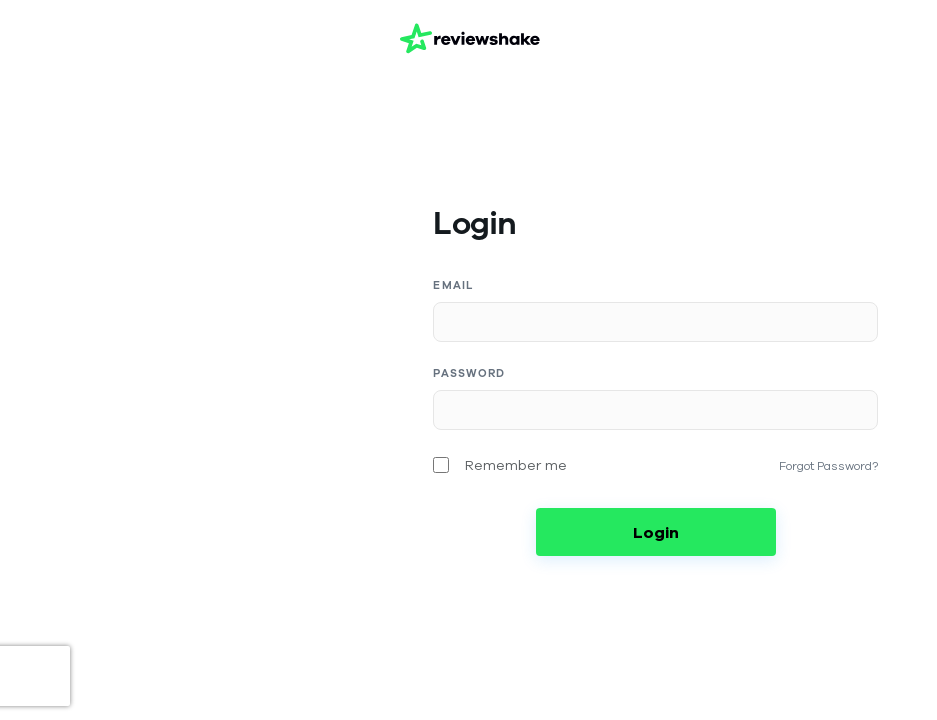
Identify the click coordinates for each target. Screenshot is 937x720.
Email (453, 285)
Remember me (516, 465)
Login (656, 532)
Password (469, 373)
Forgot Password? (828, 465)
